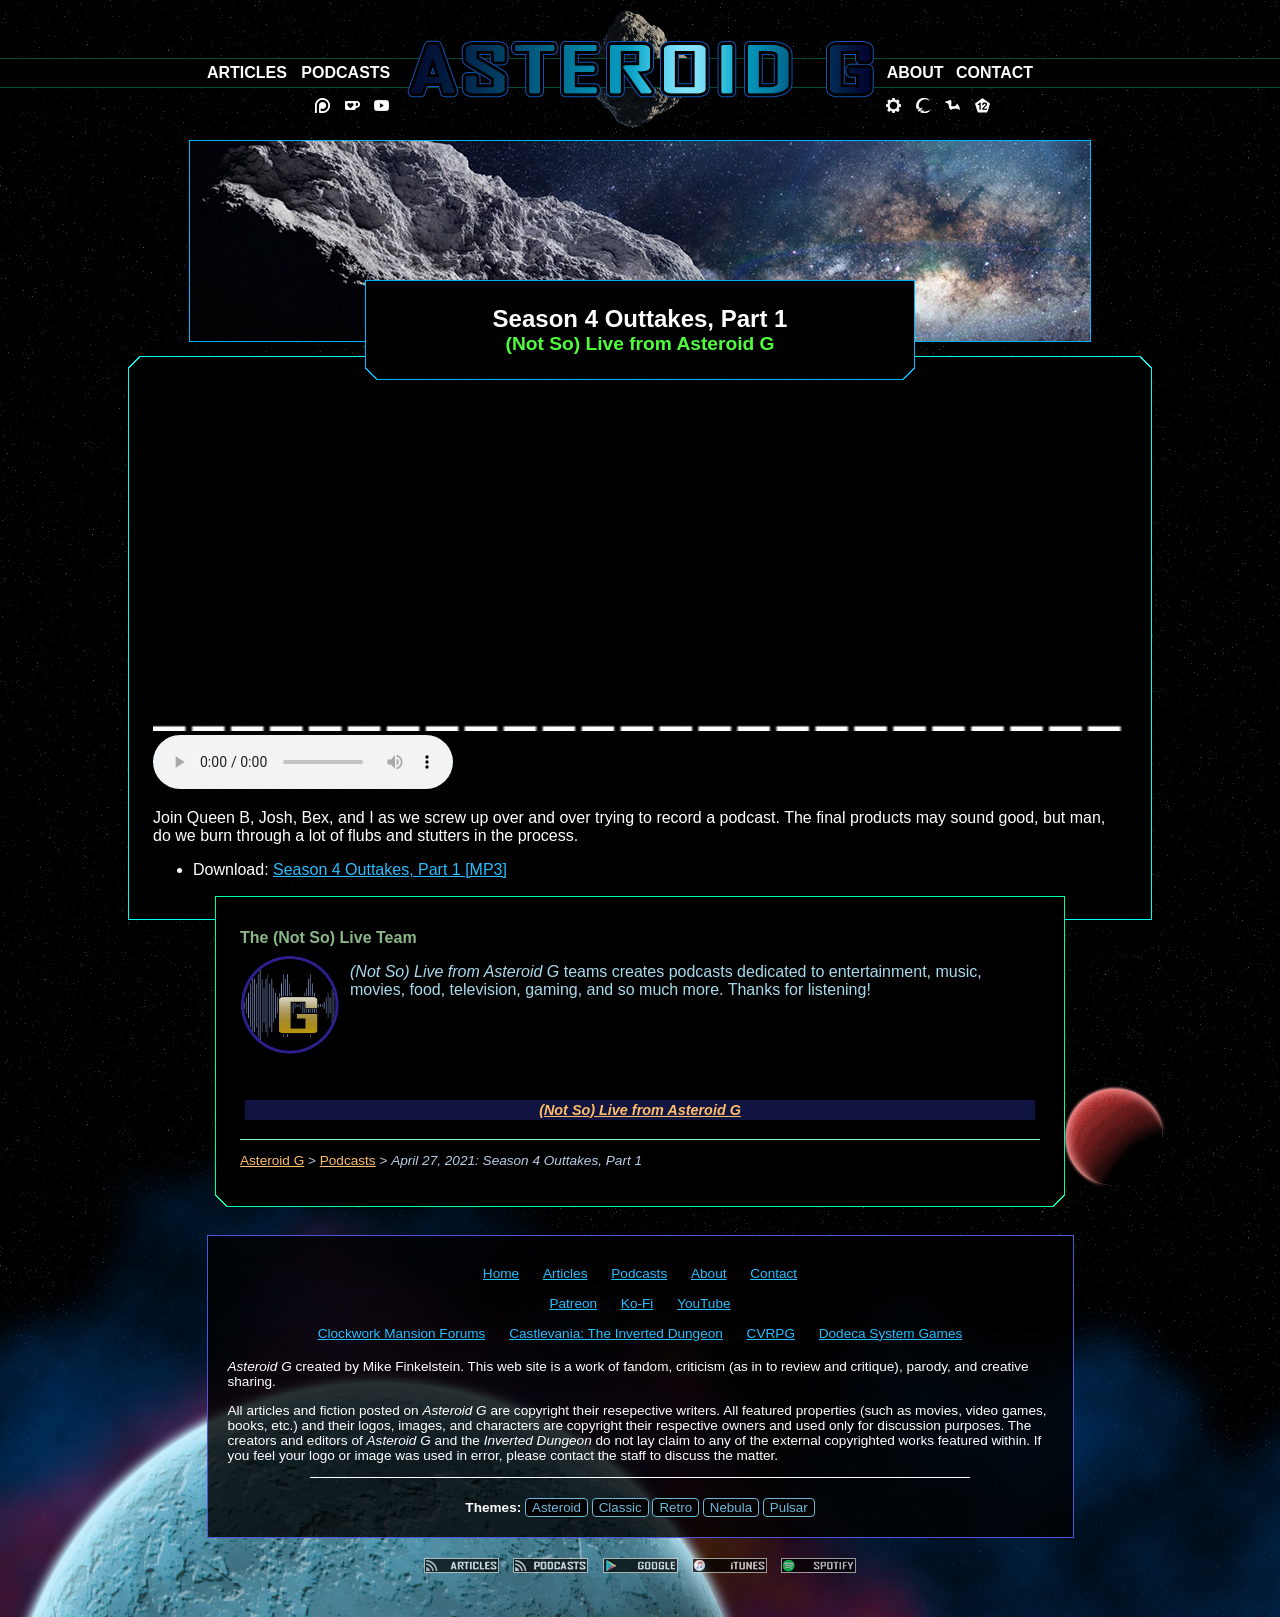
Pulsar (789, 1507)
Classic (620, 1507)
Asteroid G (272, 1160)
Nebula (731, 1507)
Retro (675, 1507)
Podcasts (348, 1160)
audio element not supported (303, 762)
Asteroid (556, 1507)
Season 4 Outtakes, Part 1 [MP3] (390, 869)
